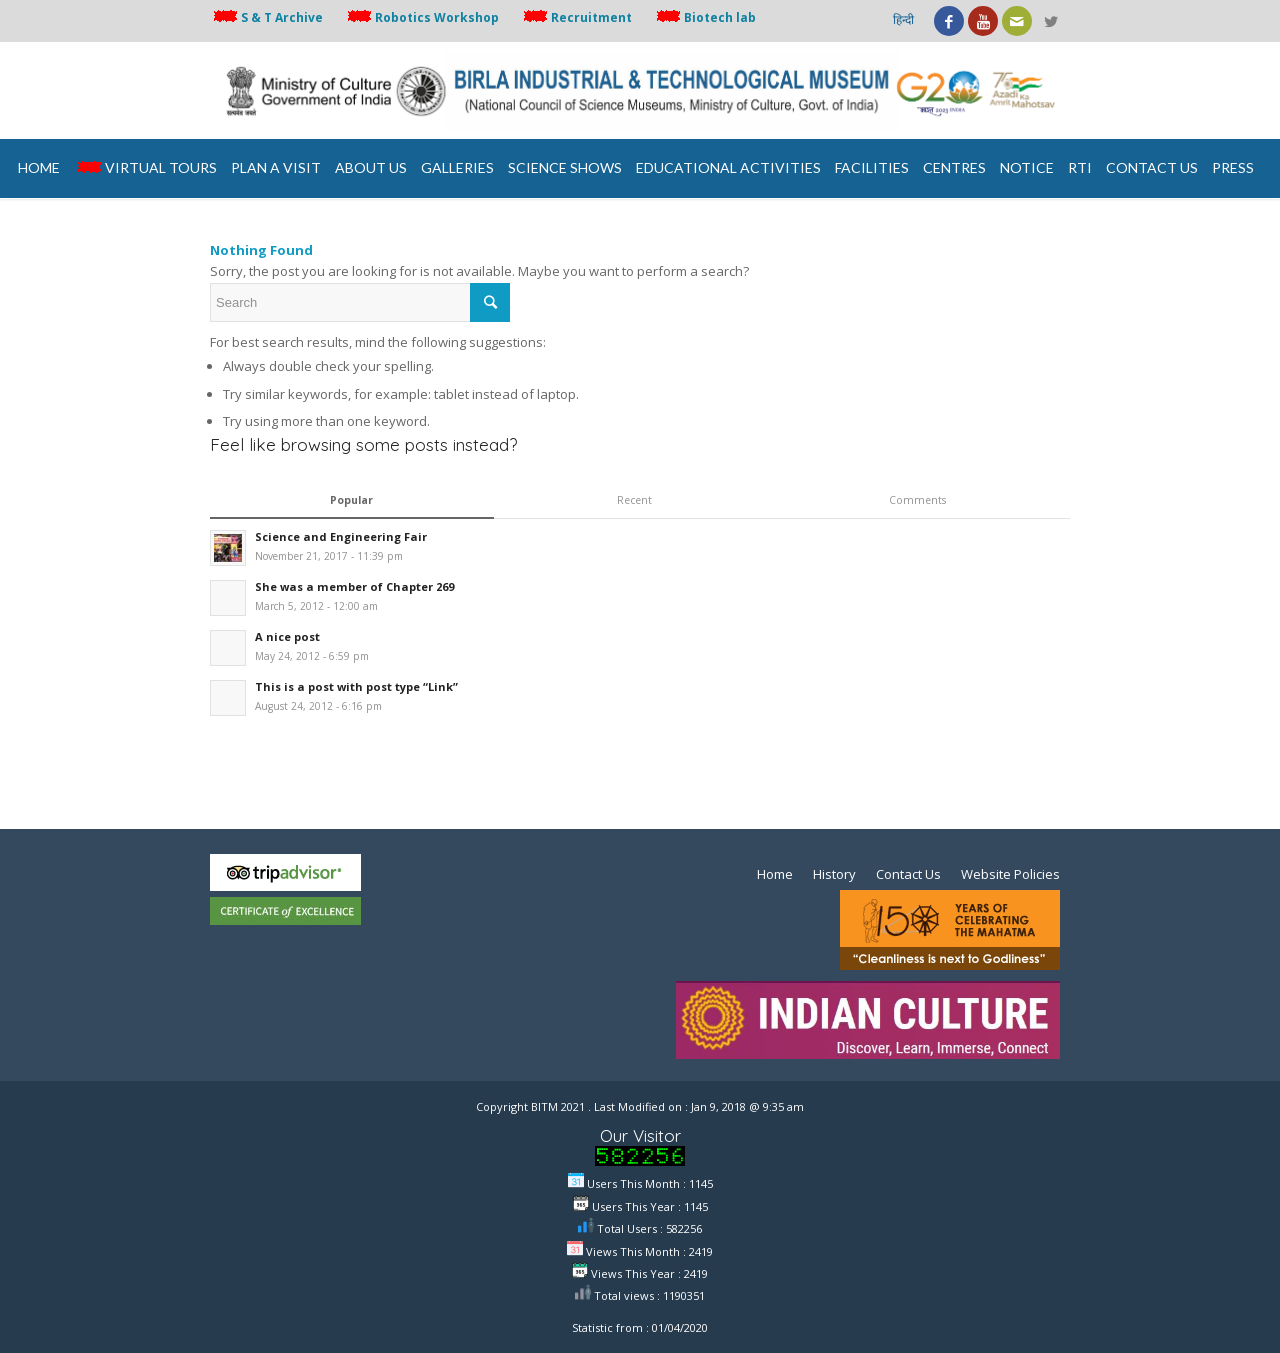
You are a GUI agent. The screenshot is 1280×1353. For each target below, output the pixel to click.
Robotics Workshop (421, 17)
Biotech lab (704, 17)
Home (775, 874)
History (834, 874)
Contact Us (908, 874)
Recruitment (576, 17)
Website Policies (1010, 874)
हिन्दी (903, 20)
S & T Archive (266, 17)
